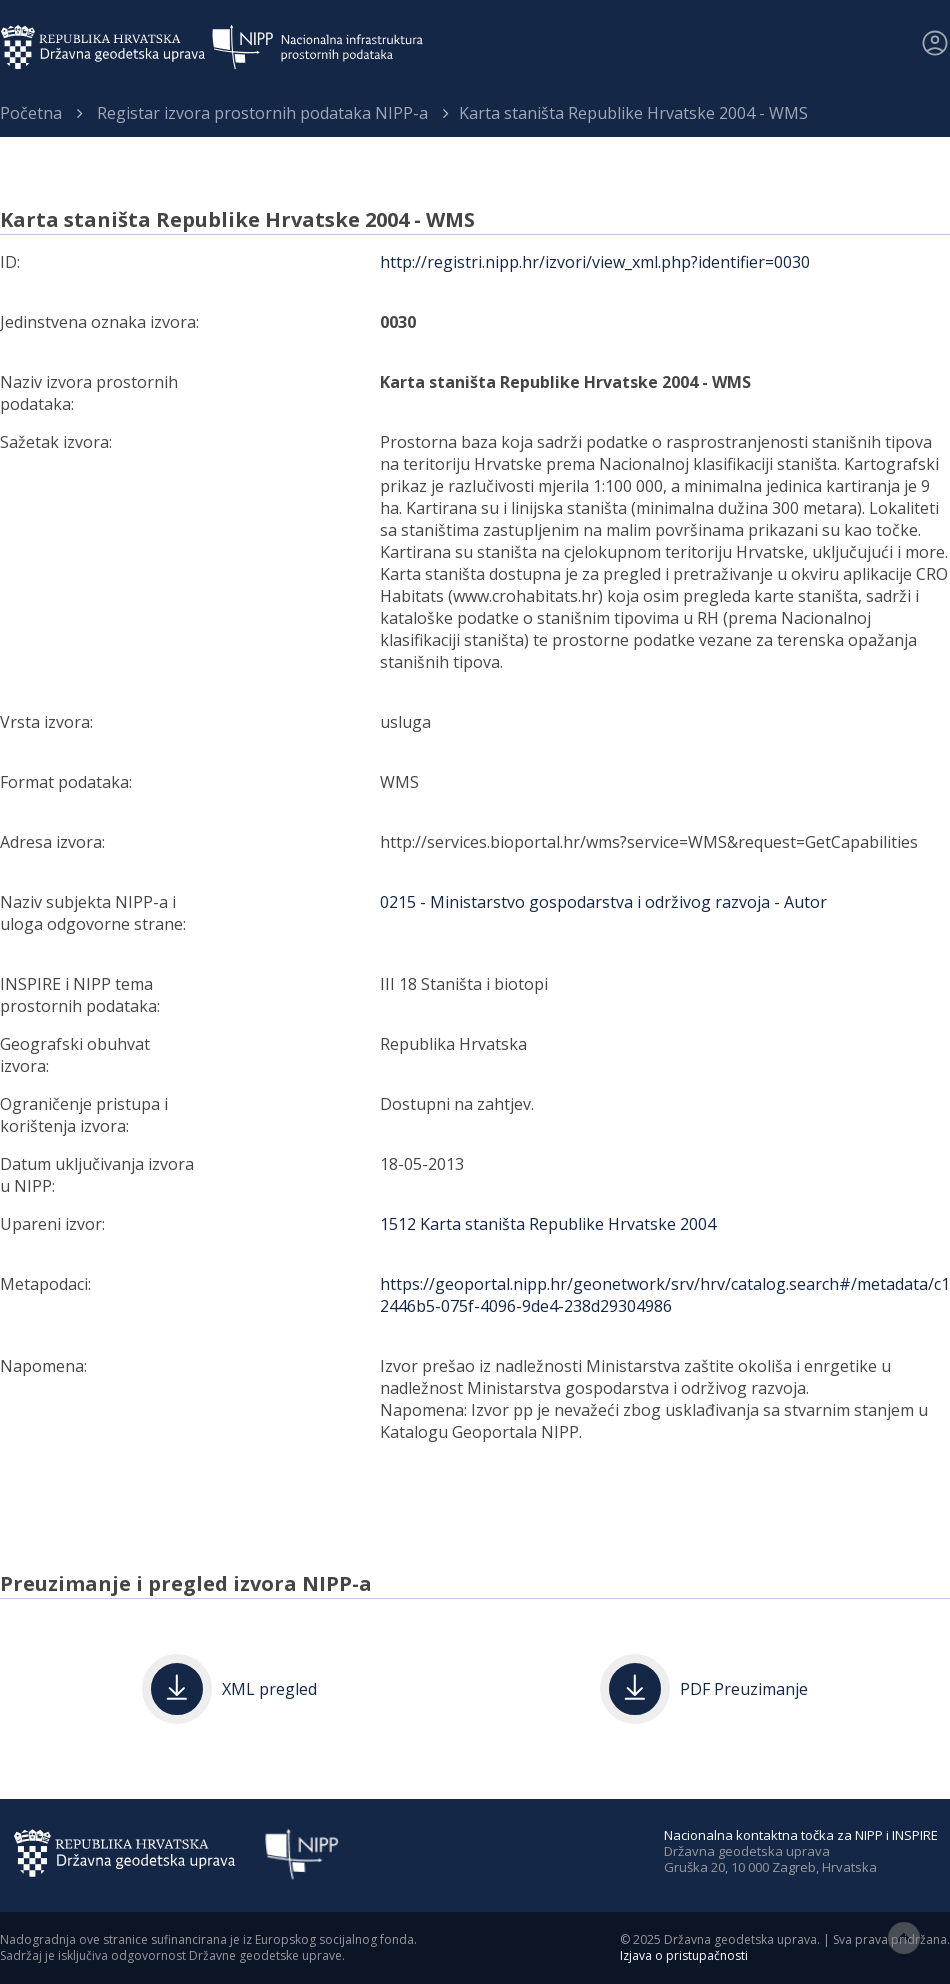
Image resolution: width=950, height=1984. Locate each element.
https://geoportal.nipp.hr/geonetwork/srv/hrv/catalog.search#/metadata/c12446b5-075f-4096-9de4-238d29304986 (665, 1295)
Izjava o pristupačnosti (684, 1955)
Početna (31, 113)
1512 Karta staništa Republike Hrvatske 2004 (548, 1224)
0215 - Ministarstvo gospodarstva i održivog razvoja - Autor (603, 902)
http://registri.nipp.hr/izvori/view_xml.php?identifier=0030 (595, 262)
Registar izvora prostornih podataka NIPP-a (262, 113)
